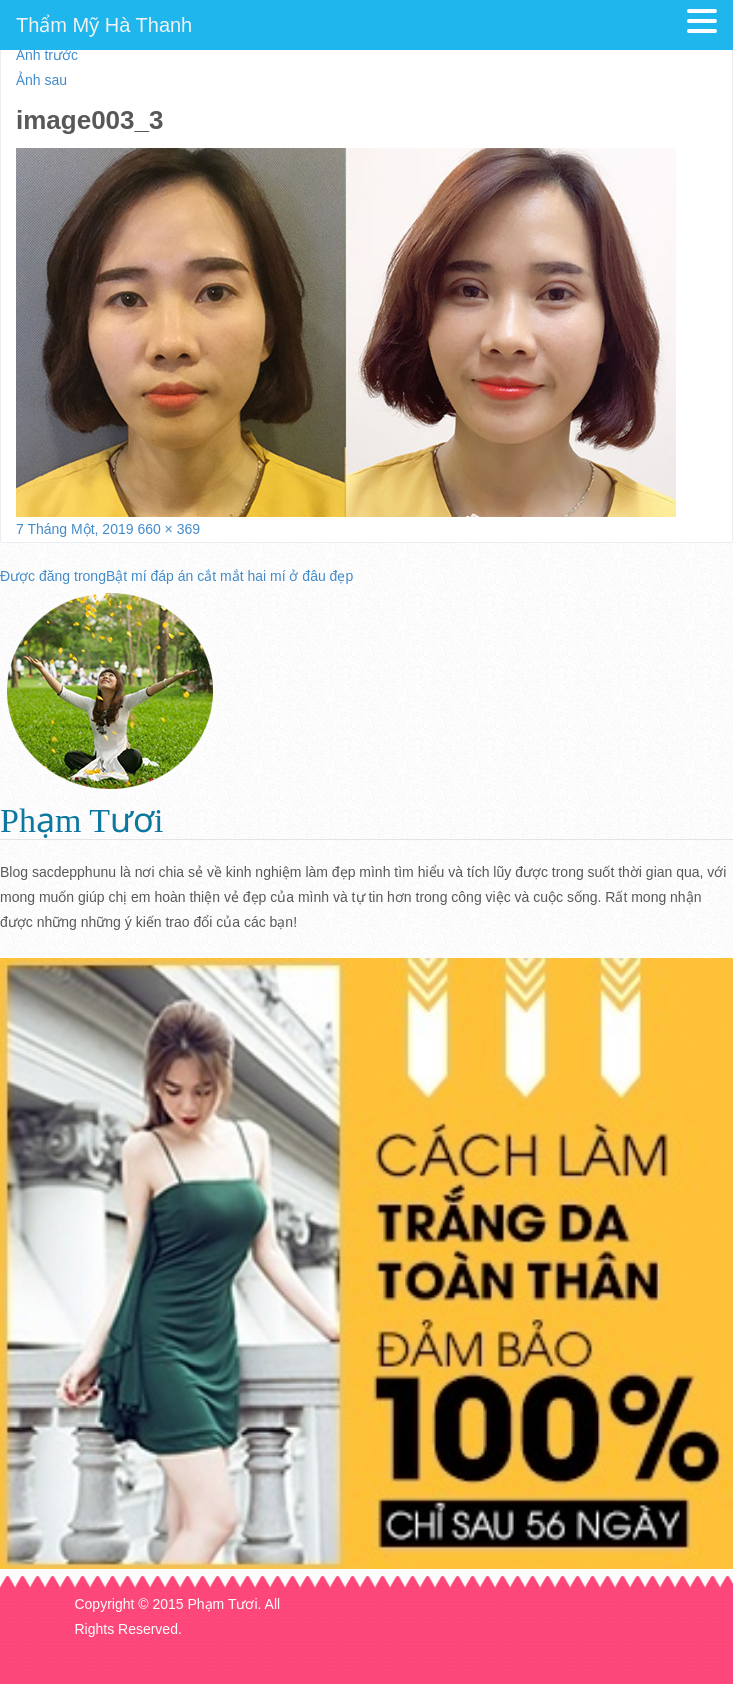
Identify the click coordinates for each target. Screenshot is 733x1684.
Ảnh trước (47, 55)
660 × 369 (168, 529)
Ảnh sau (41, 80)
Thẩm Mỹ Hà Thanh (104, 25)
